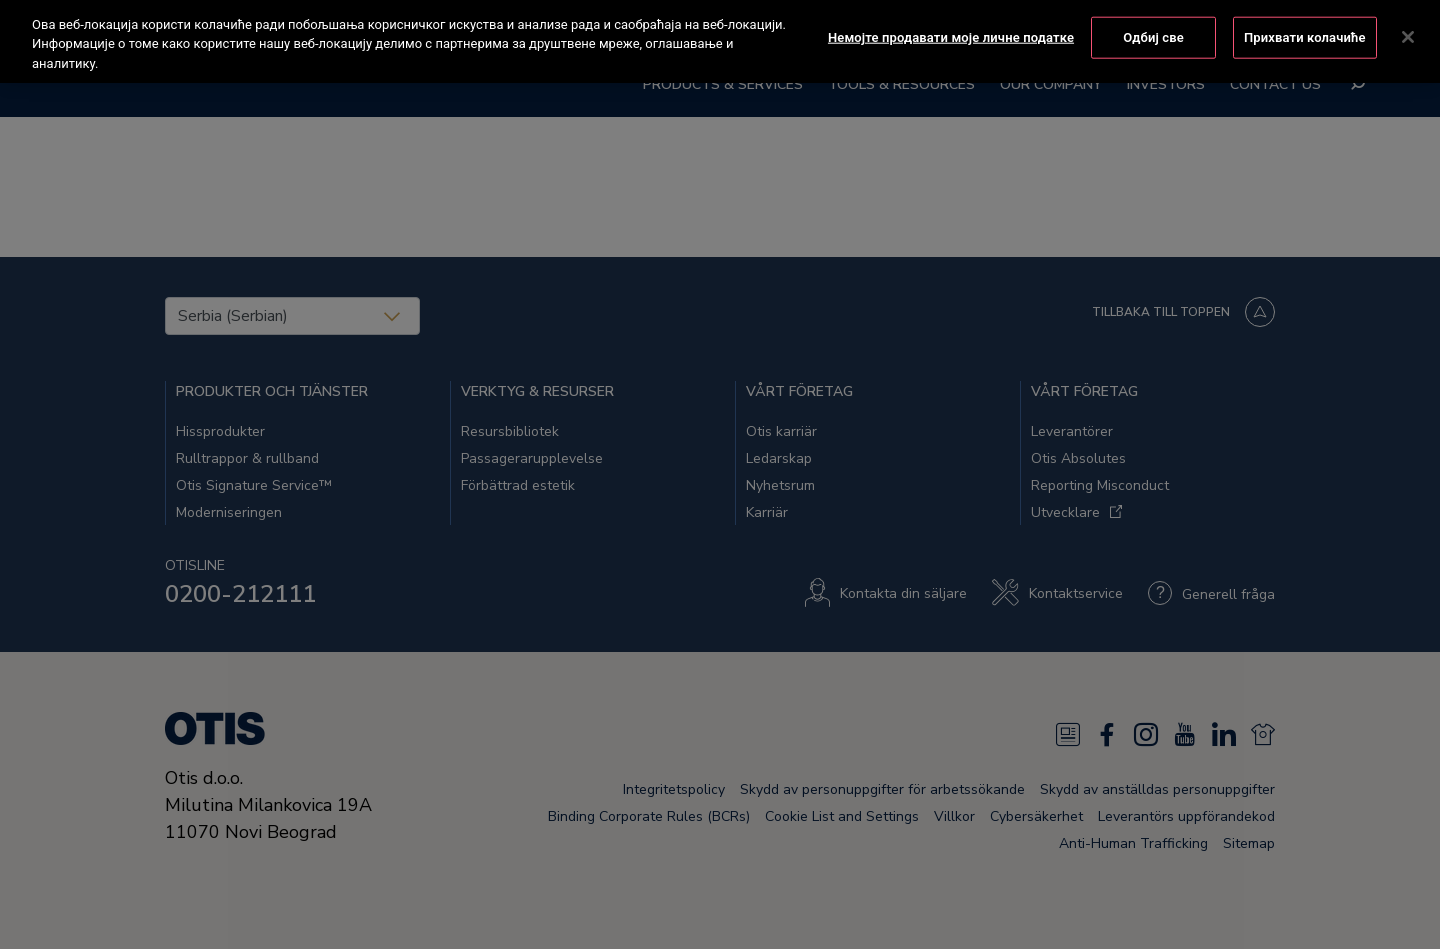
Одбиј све (1153, 22)
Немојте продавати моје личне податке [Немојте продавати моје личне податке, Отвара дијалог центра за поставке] (951, 22)
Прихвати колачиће (1305, 22)
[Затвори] (1408, 23)
